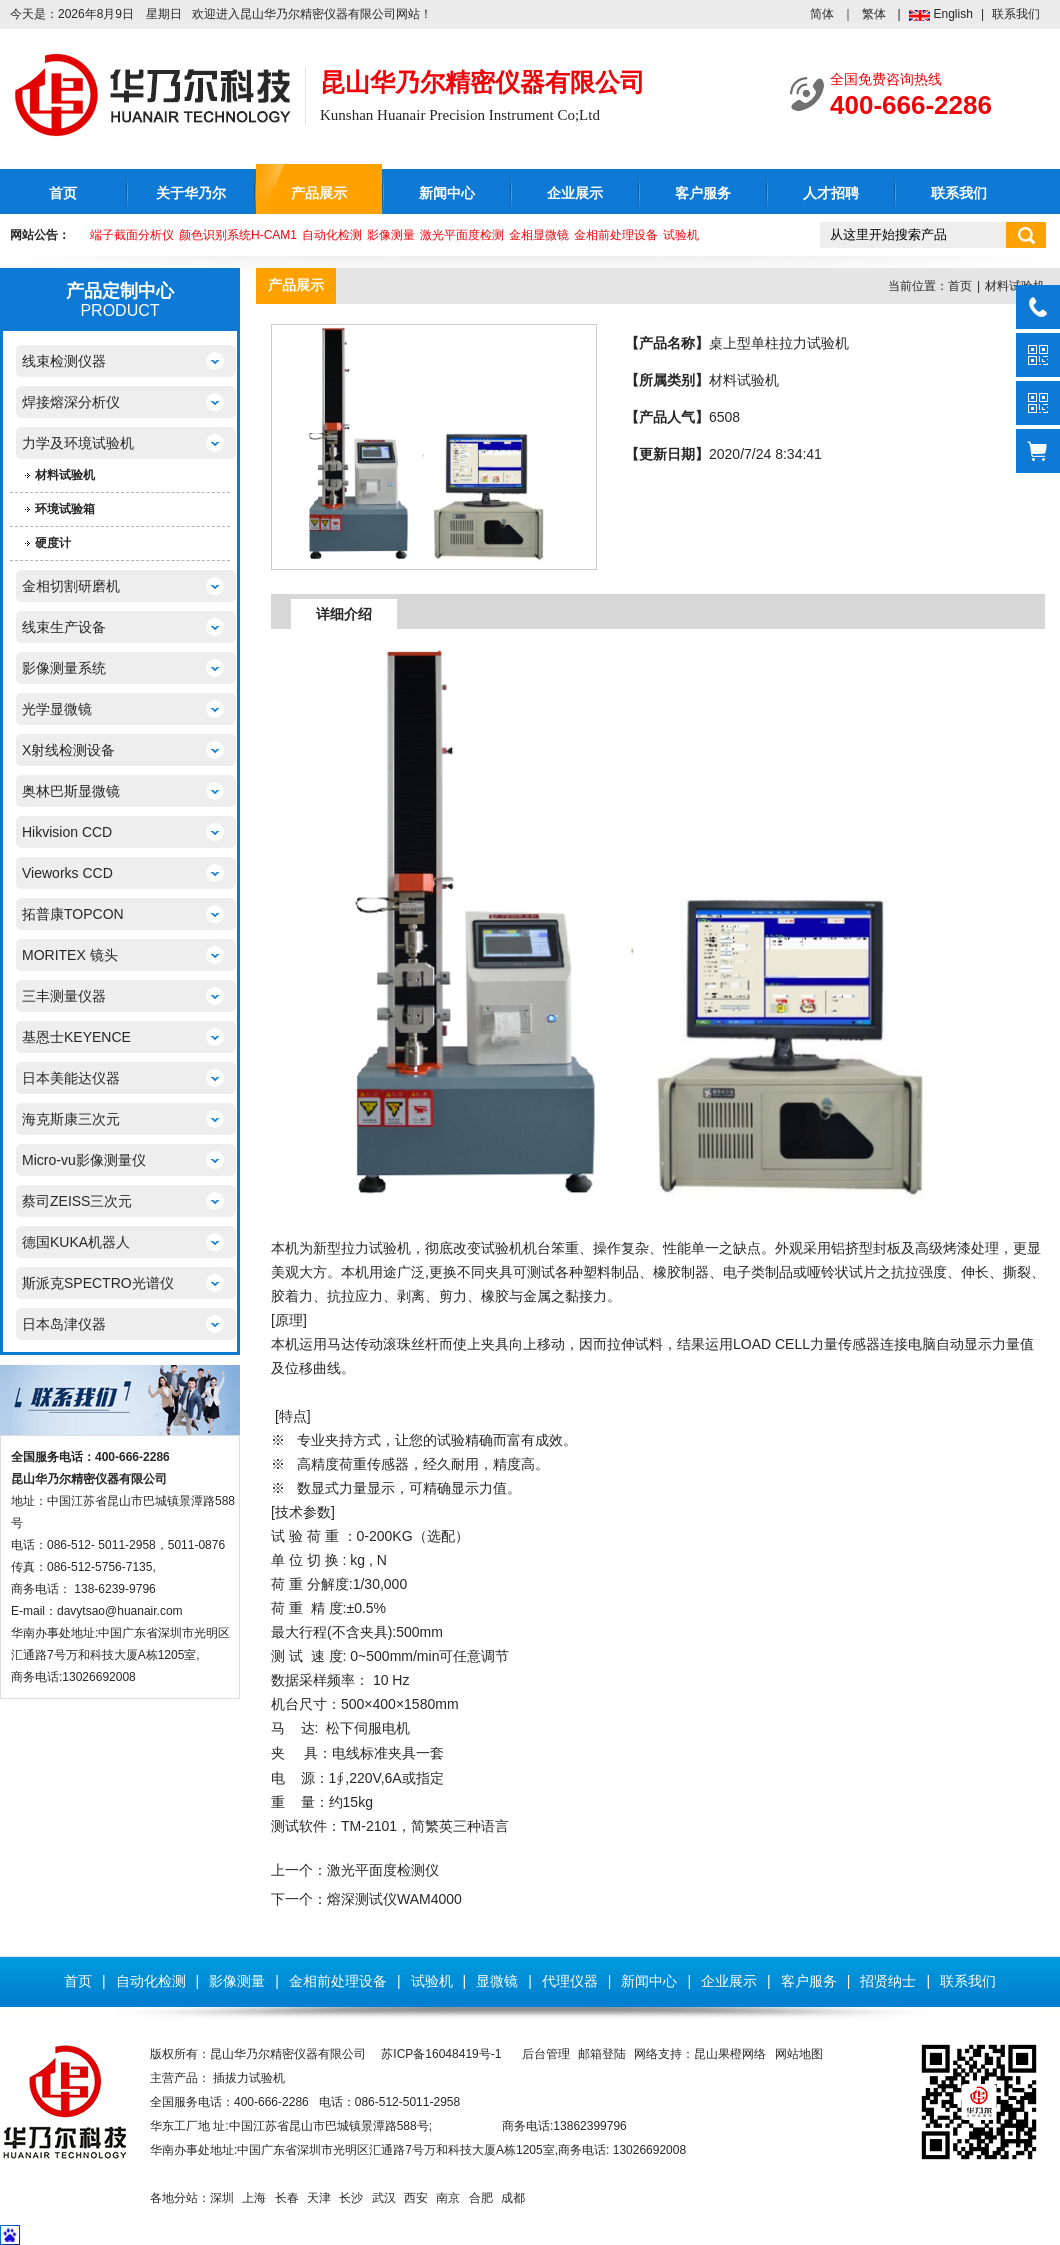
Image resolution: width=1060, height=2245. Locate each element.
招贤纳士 (888, 1981)
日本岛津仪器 (64, 1324)
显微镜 (497, 1981)
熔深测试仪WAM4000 (394, 1899)
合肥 (481, 2198)
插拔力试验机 (249, 2078)
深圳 (222, 2198)
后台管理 (546, 2054)
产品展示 (319, 193)
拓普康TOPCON (73, 914)
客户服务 (703, 193)
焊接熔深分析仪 (71, 402)
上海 (254, 2198)
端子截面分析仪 (132, 235)
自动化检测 (332, 235)
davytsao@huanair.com (120, 1611)
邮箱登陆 (602, 2054)
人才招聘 (831, 193)
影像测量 (391, 235)
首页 (63, 193)
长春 (287, 2198)
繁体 (874, 14)
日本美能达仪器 (71, 1078)
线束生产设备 (64, 627)
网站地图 (799, 2054)
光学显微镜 (57, 709)
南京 (448, 2198)
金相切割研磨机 (71, 586)
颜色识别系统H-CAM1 (238, 235)
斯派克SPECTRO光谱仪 (98, 1283)
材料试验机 (65, 475)
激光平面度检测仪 (383, 1870)
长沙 (351, 2198)
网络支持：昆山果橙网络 (700, 2054)
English (953, 14)
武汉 (384, 2198)
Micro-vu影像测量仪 (84, 1160)
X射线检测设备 (68, 750)
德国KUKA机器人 (76, 1242)
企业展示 (575, 193)
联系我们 (1016, 14)
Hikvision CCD (67, 832)
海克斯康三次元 (71, 1119)
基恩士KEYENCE (76, 1037)
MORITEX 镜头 (70, 955)
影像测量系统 (64, 668)
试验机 (681, 235)
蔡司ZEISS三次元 (77, 1201)
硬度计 (53, 543)
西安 (416, 2198)
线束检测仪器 (64, 361)
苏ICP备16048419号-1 (441, 2054)
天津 (319, 2198)
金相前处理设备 (616, 235)
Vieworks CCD (67, 873)
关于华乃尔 (191, 193)
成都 (513, 2198)
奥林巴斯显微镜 (71, 791)
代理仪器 (570, 1981)
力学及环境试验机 (78, 443)
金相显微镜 (539, 235)
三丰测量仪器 (64, 996)
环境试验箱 (65, 509)
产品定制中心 (120, 291)
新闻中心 (447, 193)
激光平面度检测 (462, 235)
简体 (822, 14)
